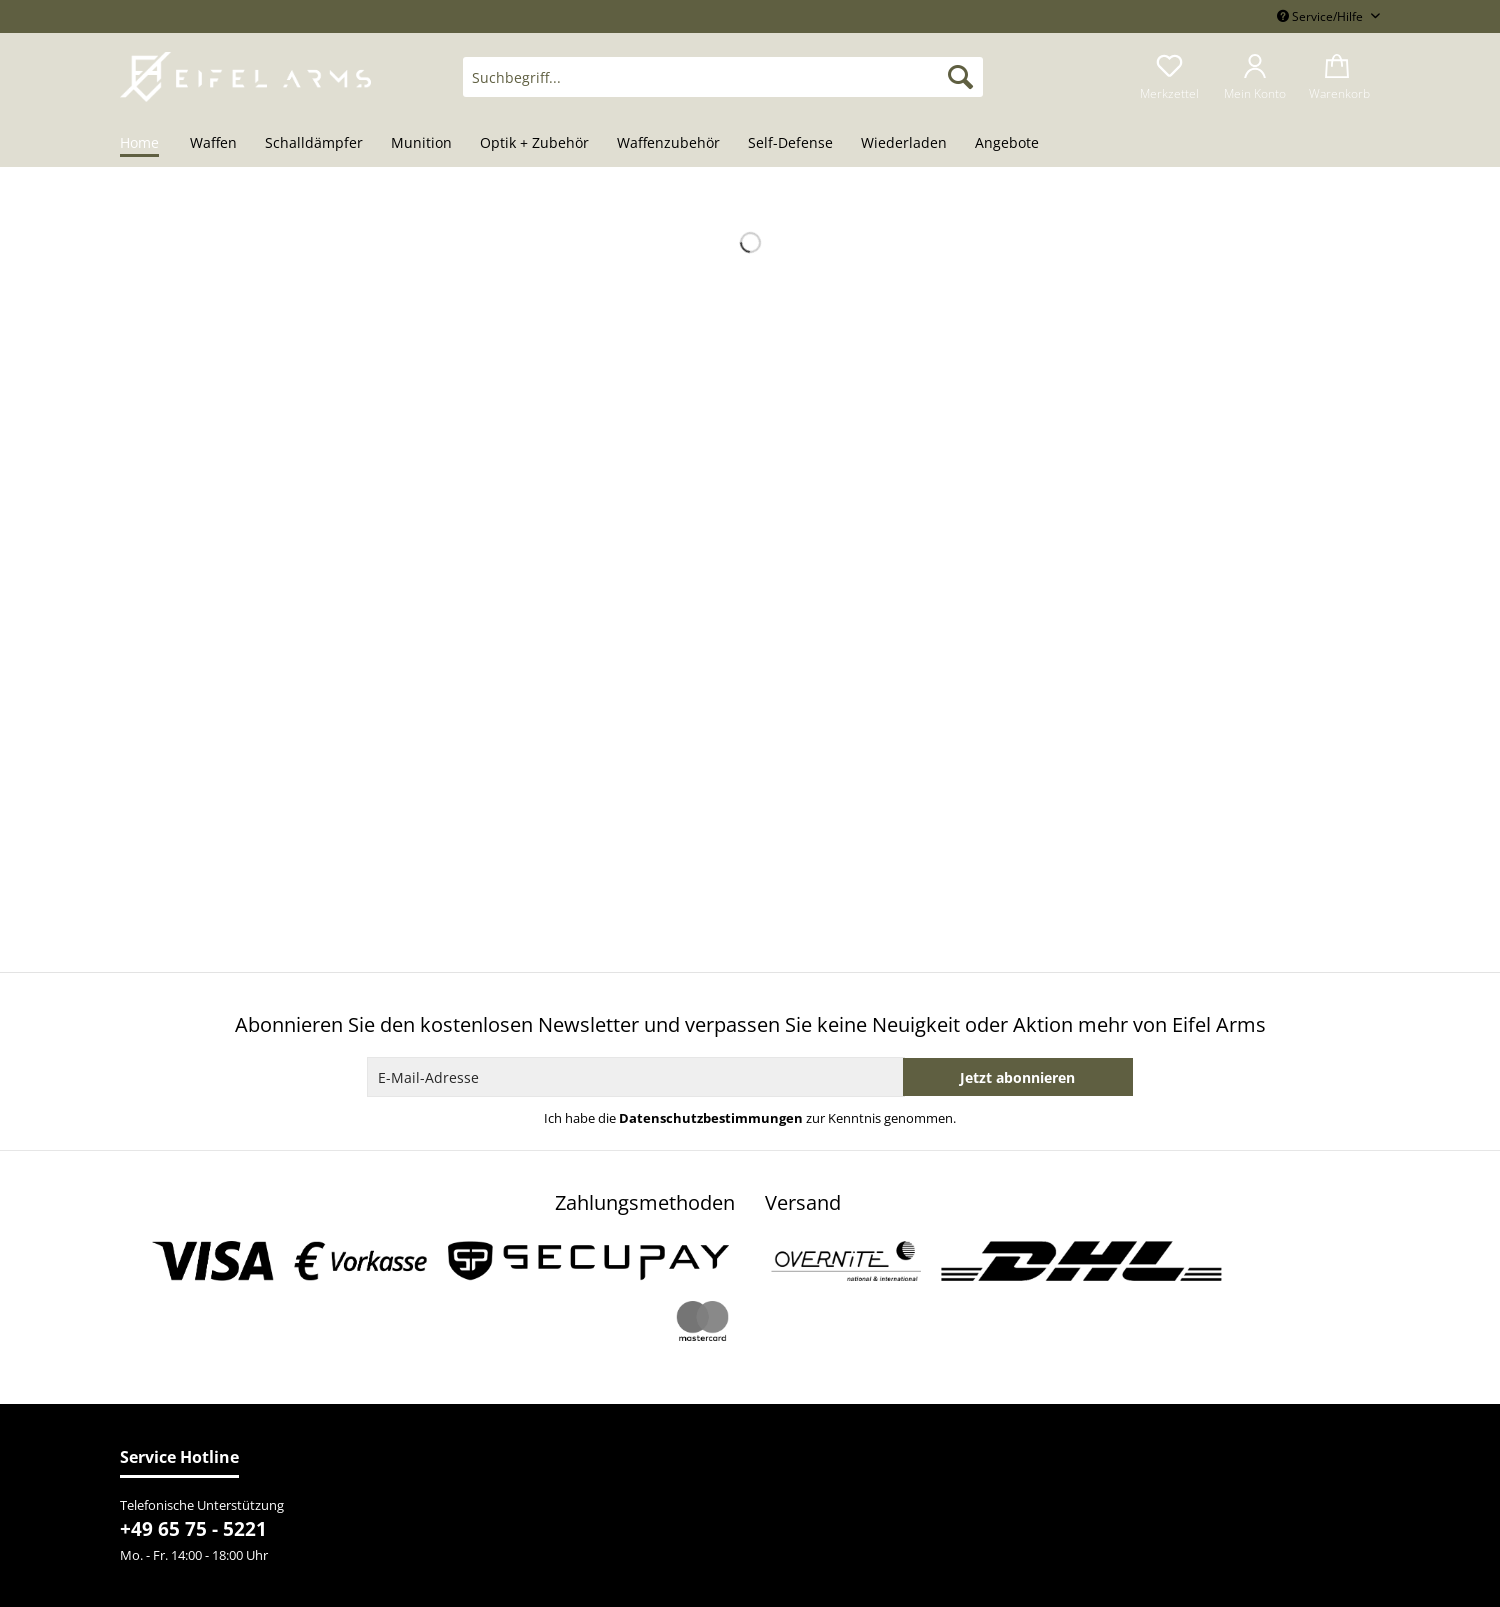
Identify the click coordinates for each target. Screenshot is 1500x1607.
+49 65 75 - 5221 (193, 1529)
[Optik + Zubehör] (534, 144)
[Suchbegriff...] (723, 77)
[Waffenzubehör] (668, 144)
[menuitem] (723, 86)
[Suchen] (960, 77)
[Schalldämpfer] (314, 144)
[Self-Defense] (790, 144)
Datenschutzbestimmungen (711, 1118)
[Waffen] (213, 144)
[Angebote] (1007, 144)
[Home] (146, 144)
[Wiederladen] (904, 144)
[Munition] (421, 144)
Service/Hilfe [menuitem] (1321, 16)
